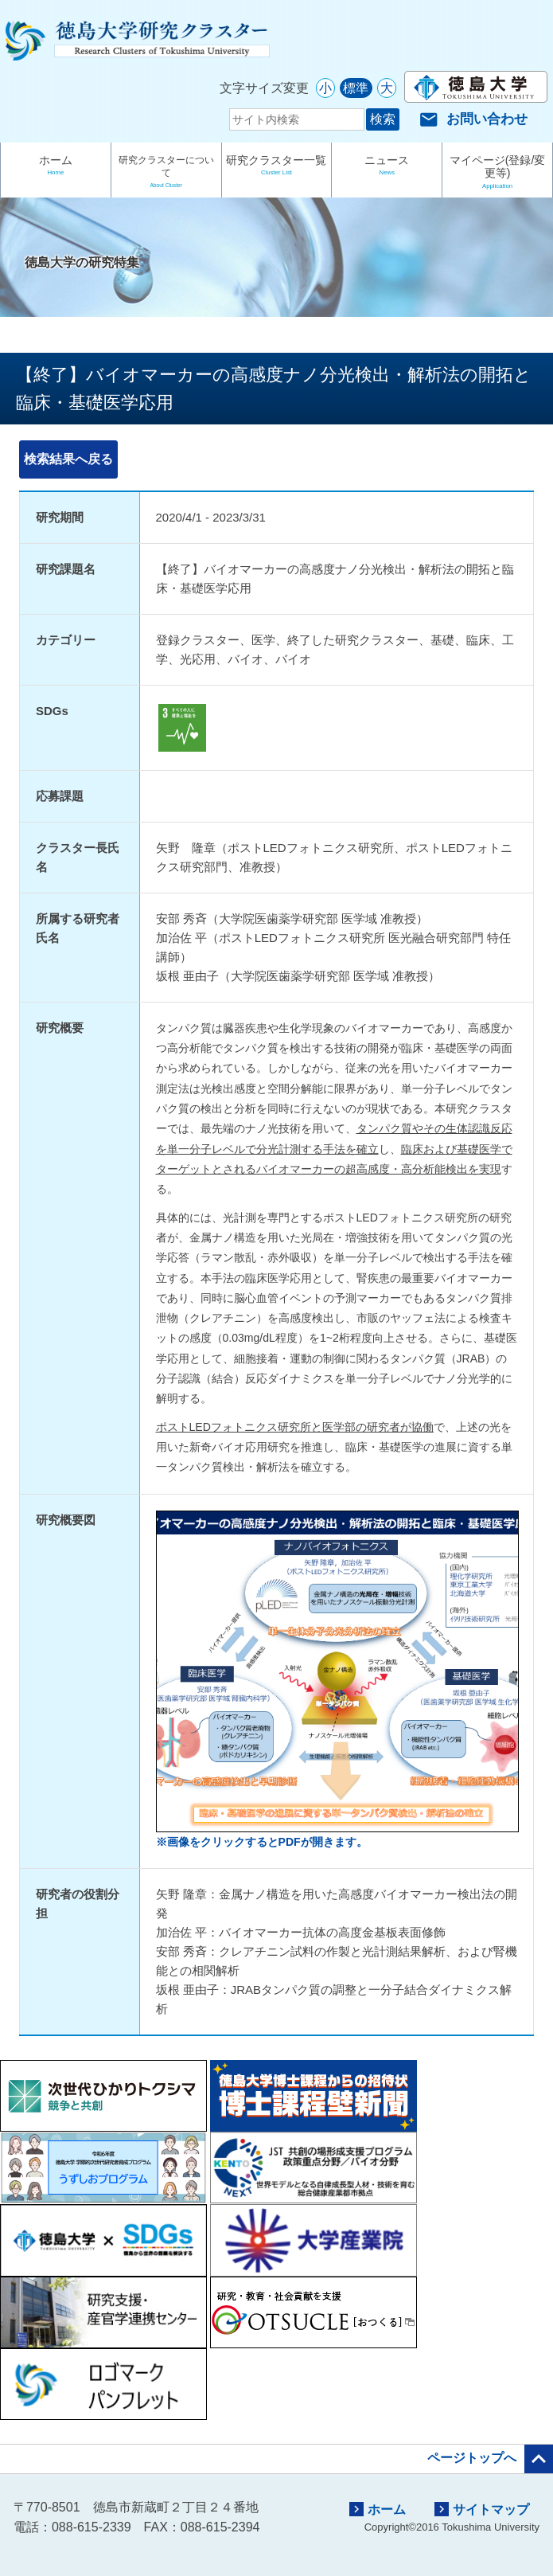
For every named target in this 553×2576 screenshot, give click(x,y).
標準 (355, 88)
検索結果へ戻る (68, 459)
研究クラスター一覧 (277, 167)
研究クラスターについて (166, 173)
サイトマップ (481, 2509)
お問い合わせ (473, 119)
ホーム (55, 167)
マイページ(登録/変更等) (497, 173)
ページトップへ (490, 2459)
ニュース (386, 167)
